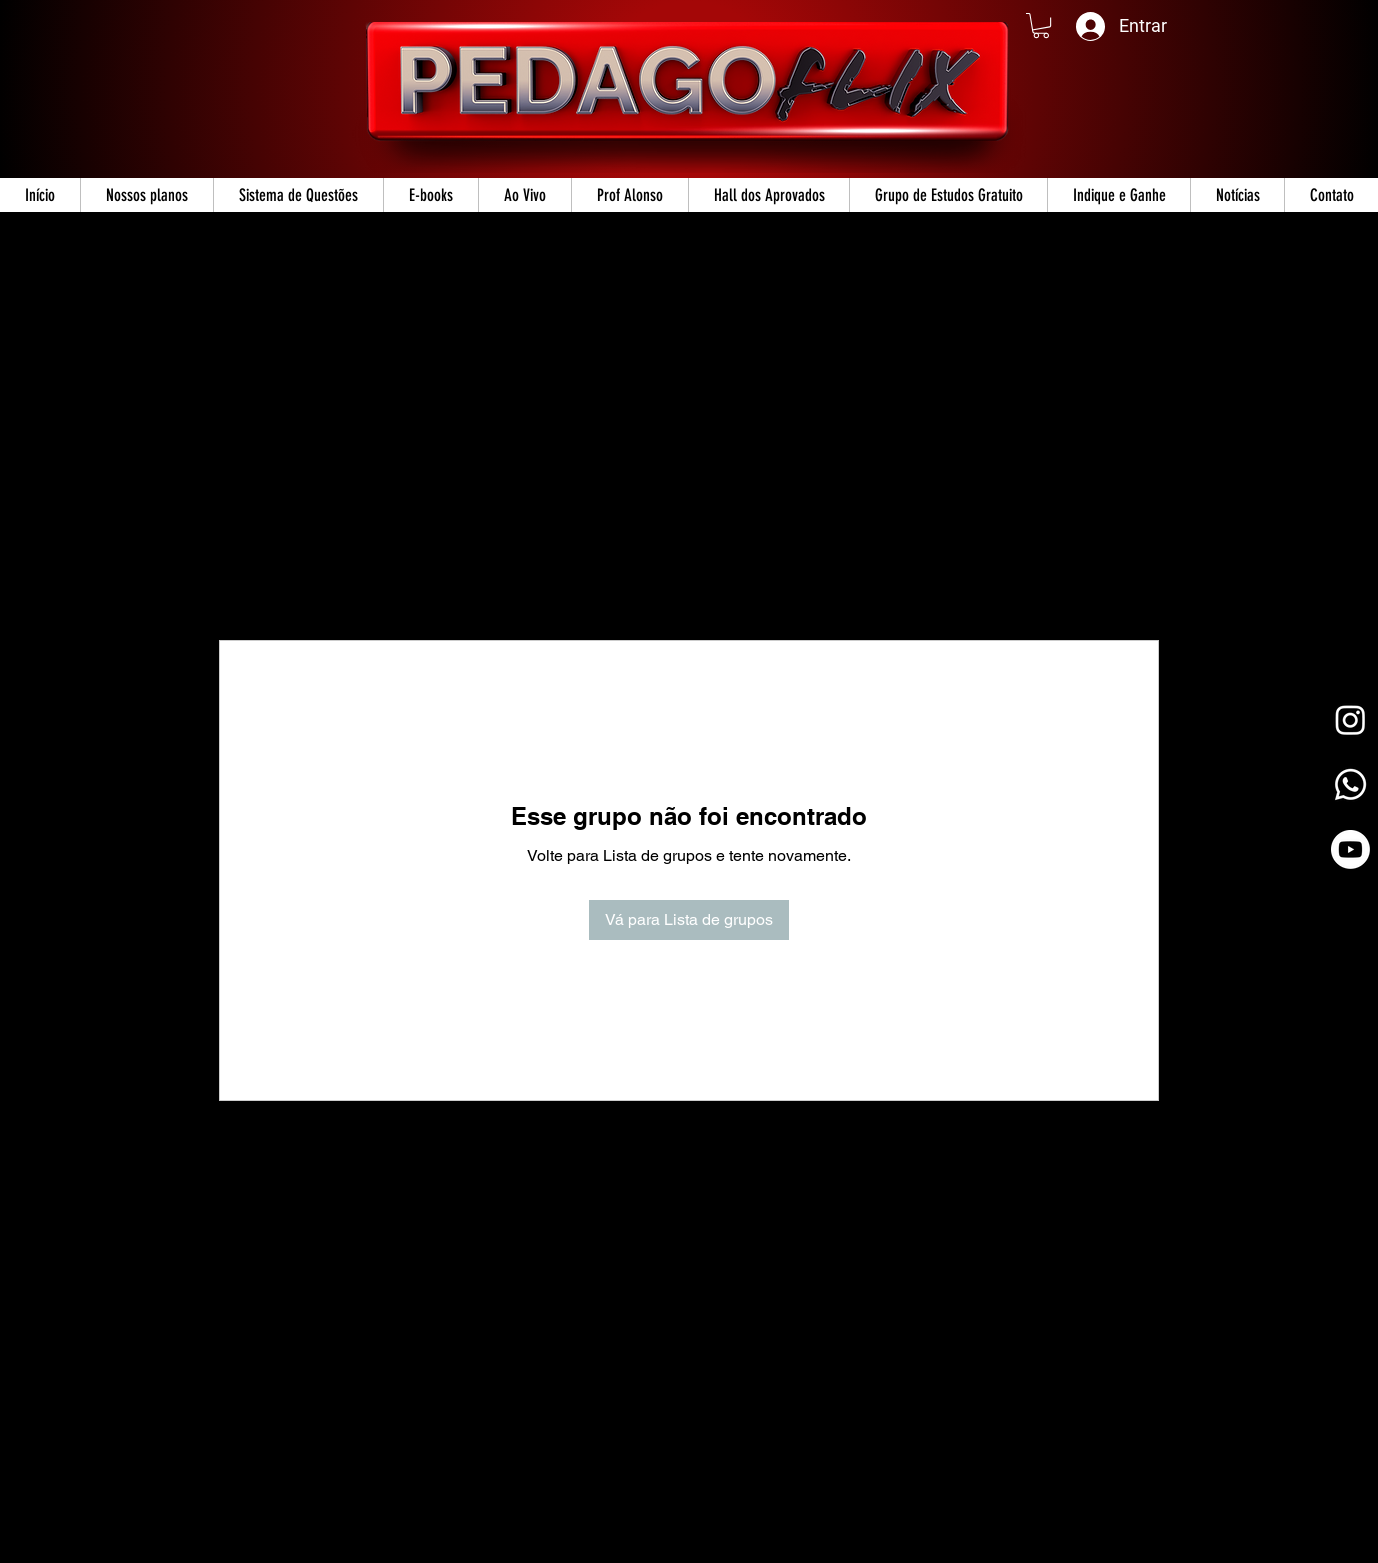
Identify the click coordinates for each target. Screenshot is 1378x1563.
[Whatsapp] (1350, 784)
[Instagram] (1350, 719)
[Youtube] (1350, 849)
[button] (1041, 25)
